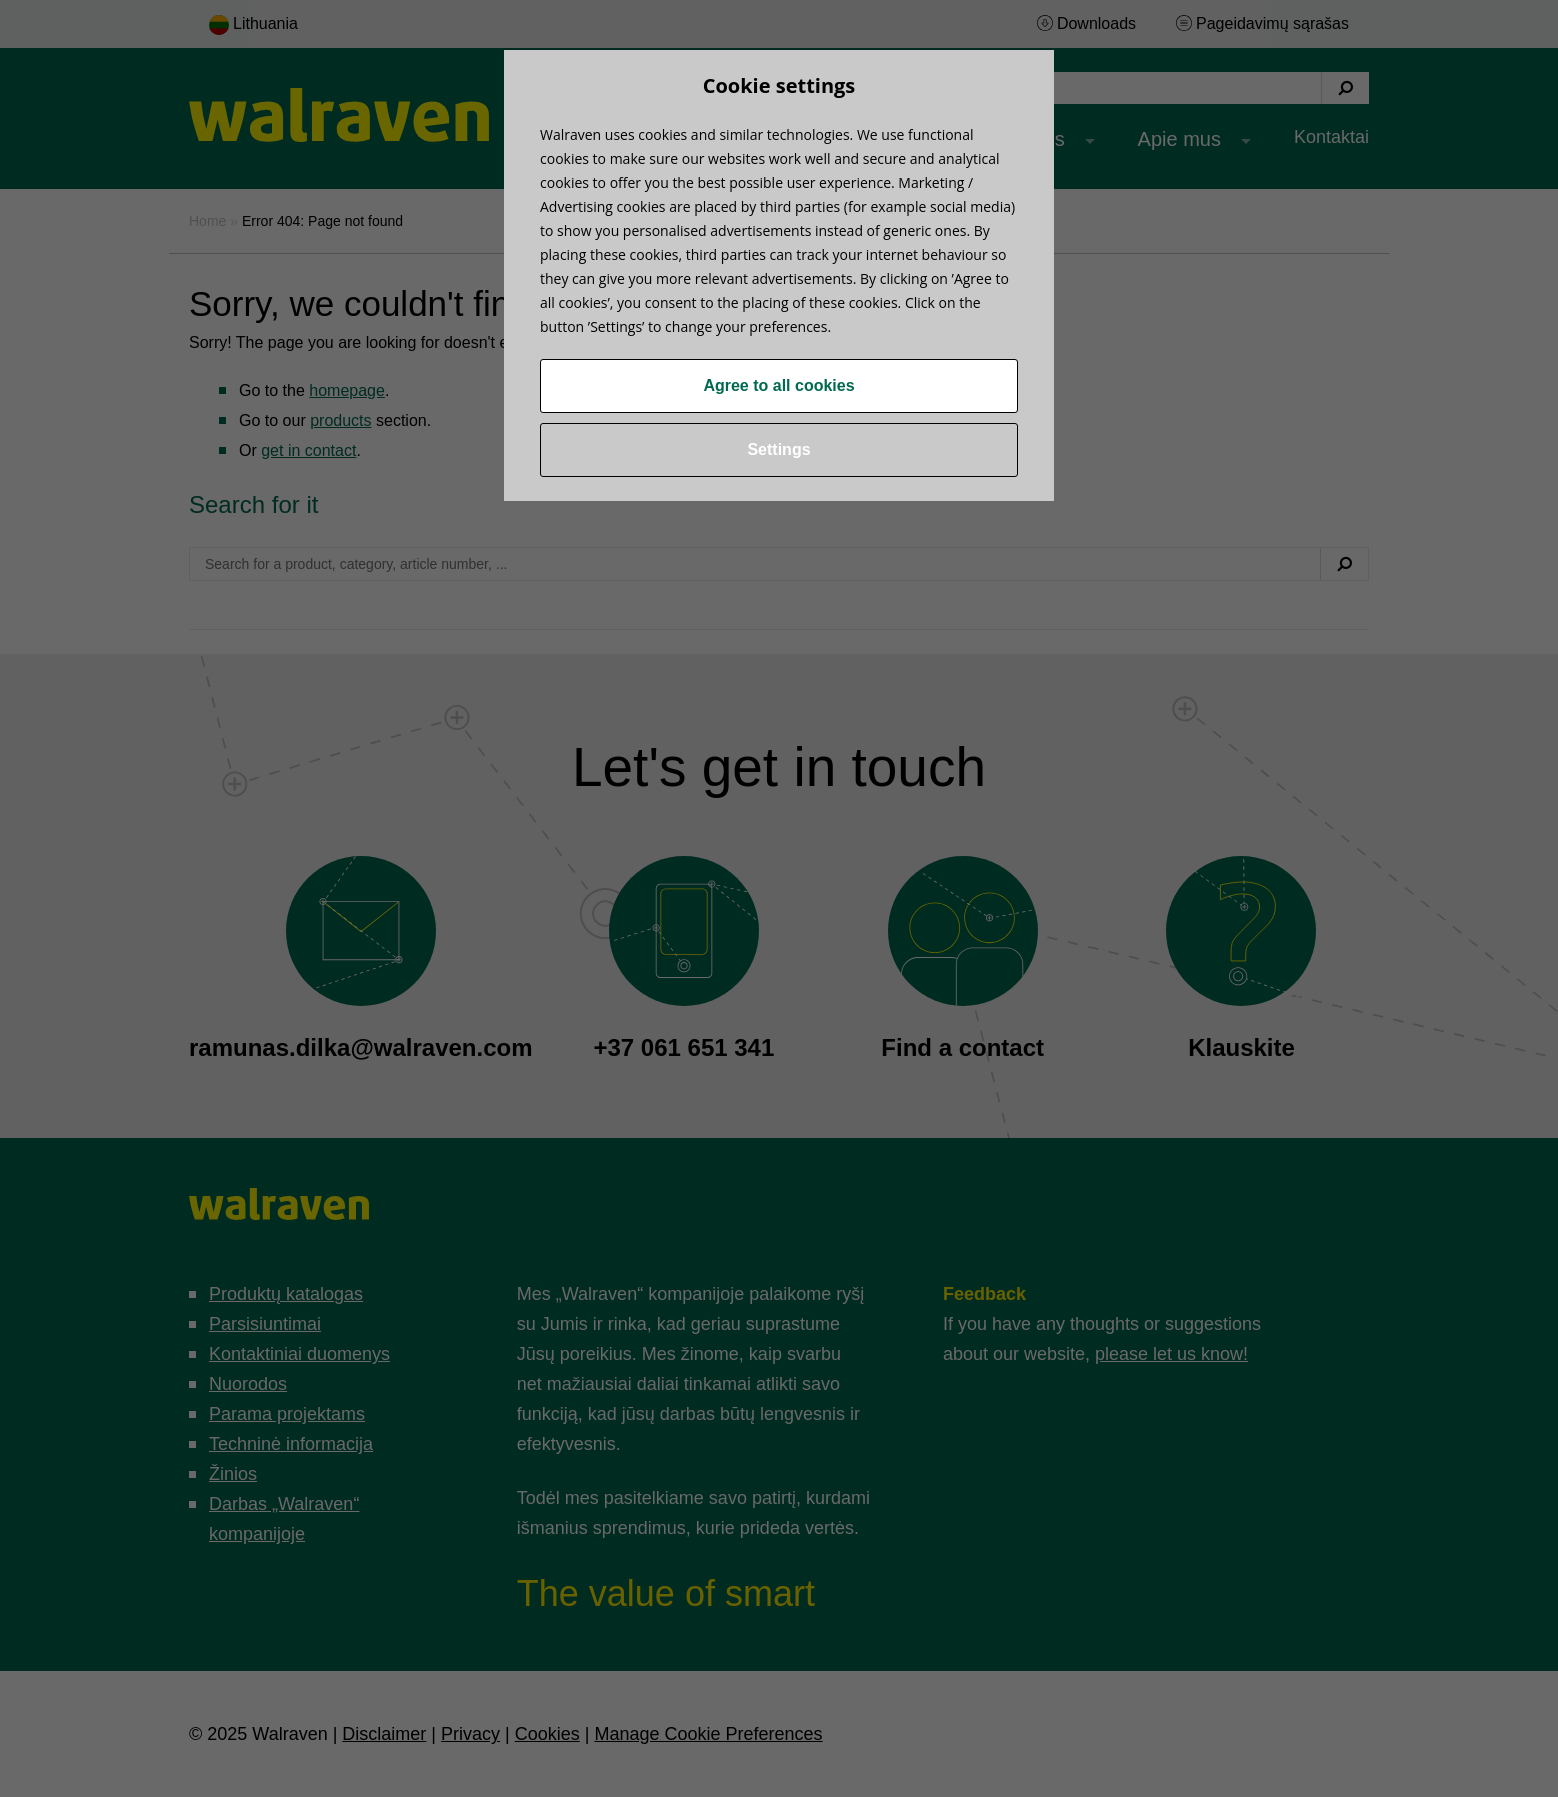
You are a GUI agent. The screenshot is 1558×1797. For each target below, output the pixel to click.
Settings (778, 449)
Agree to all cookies (778, 385)
